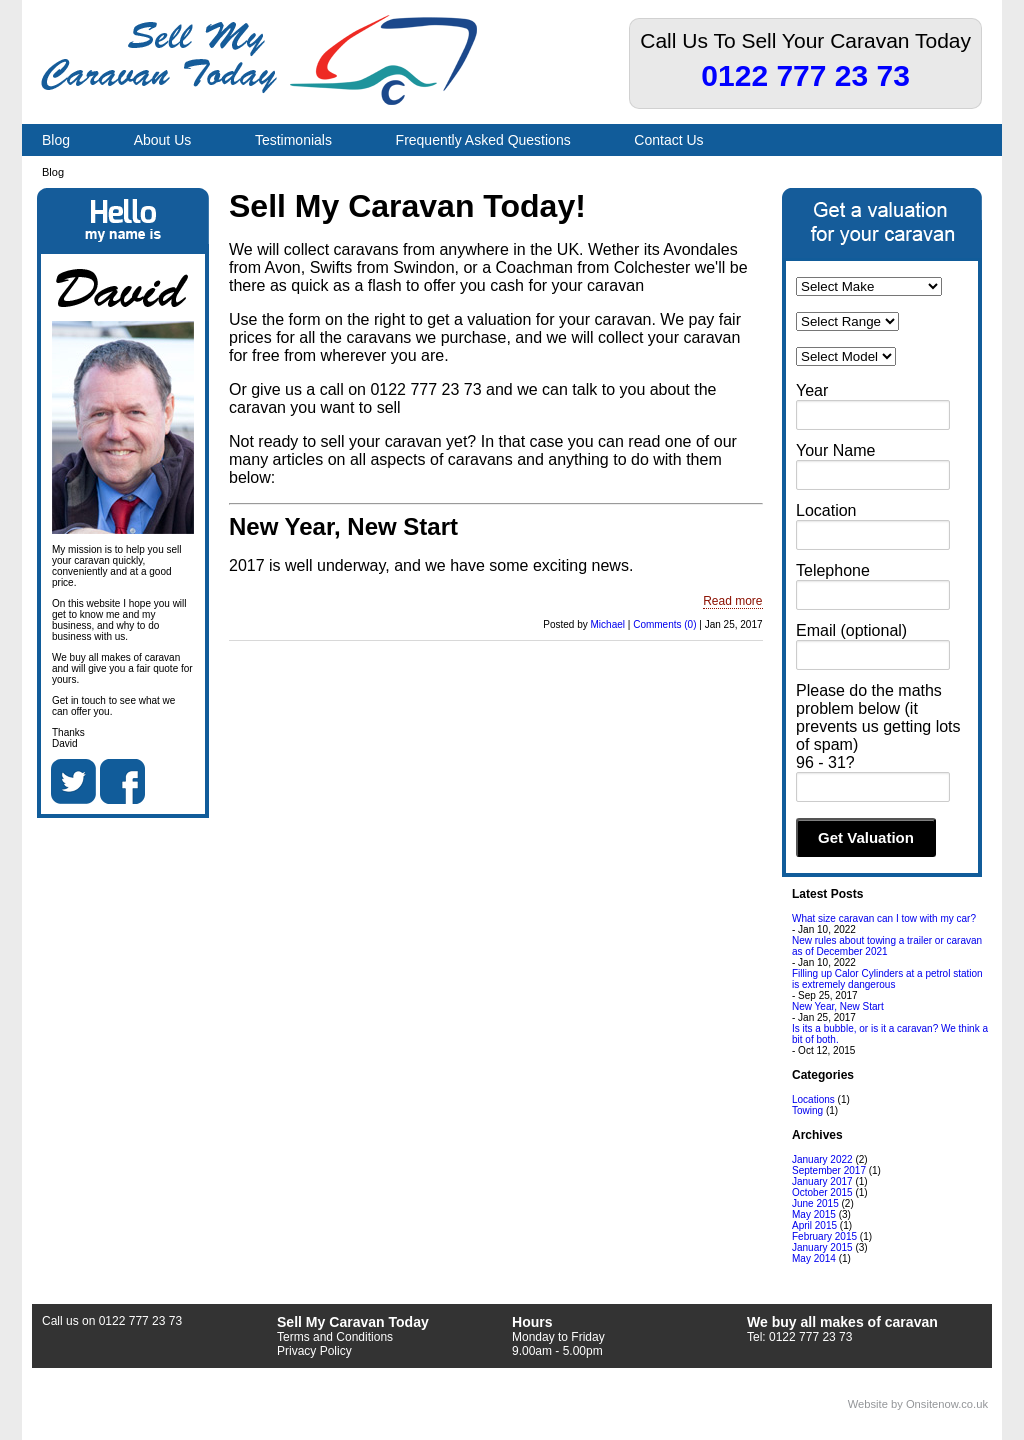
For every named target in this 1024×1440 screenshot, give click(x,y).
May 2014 (814, 1258)
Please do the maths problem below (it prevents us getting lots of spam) (878, 717)
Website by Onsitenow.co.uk (918, 1404)
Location (826, 510)
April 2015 (814, 1225)
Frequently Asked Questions (483, 140)
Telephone (833, 570)
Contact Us (668, 140)
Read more (732, 601)
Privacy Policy (314, 1351)
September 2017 (829, 1170)
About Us (163, 140)
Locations (813, 1099)
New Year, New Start (343, 526)
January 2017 (822, 1181)
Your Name (835, 450)
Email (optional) (851, 630)
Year (812, 390)
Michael (608, 624)
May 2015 (814, 1214)
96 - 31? (825, 762)
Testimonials (293, 140)
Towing (807, 1110)
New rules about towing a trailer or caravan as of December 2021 (887, 946)
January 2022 (822, 1159)
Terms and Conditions (335, 1337)
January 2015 (822, 1247)
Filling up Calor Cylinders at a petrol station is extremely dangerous (887, 979)
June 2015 (815, 1203)
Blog (56, 140)
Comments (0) (664, 624)
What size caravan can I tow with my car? (884, 918)
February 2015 (824, 1236)
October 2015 (822, 1192)
